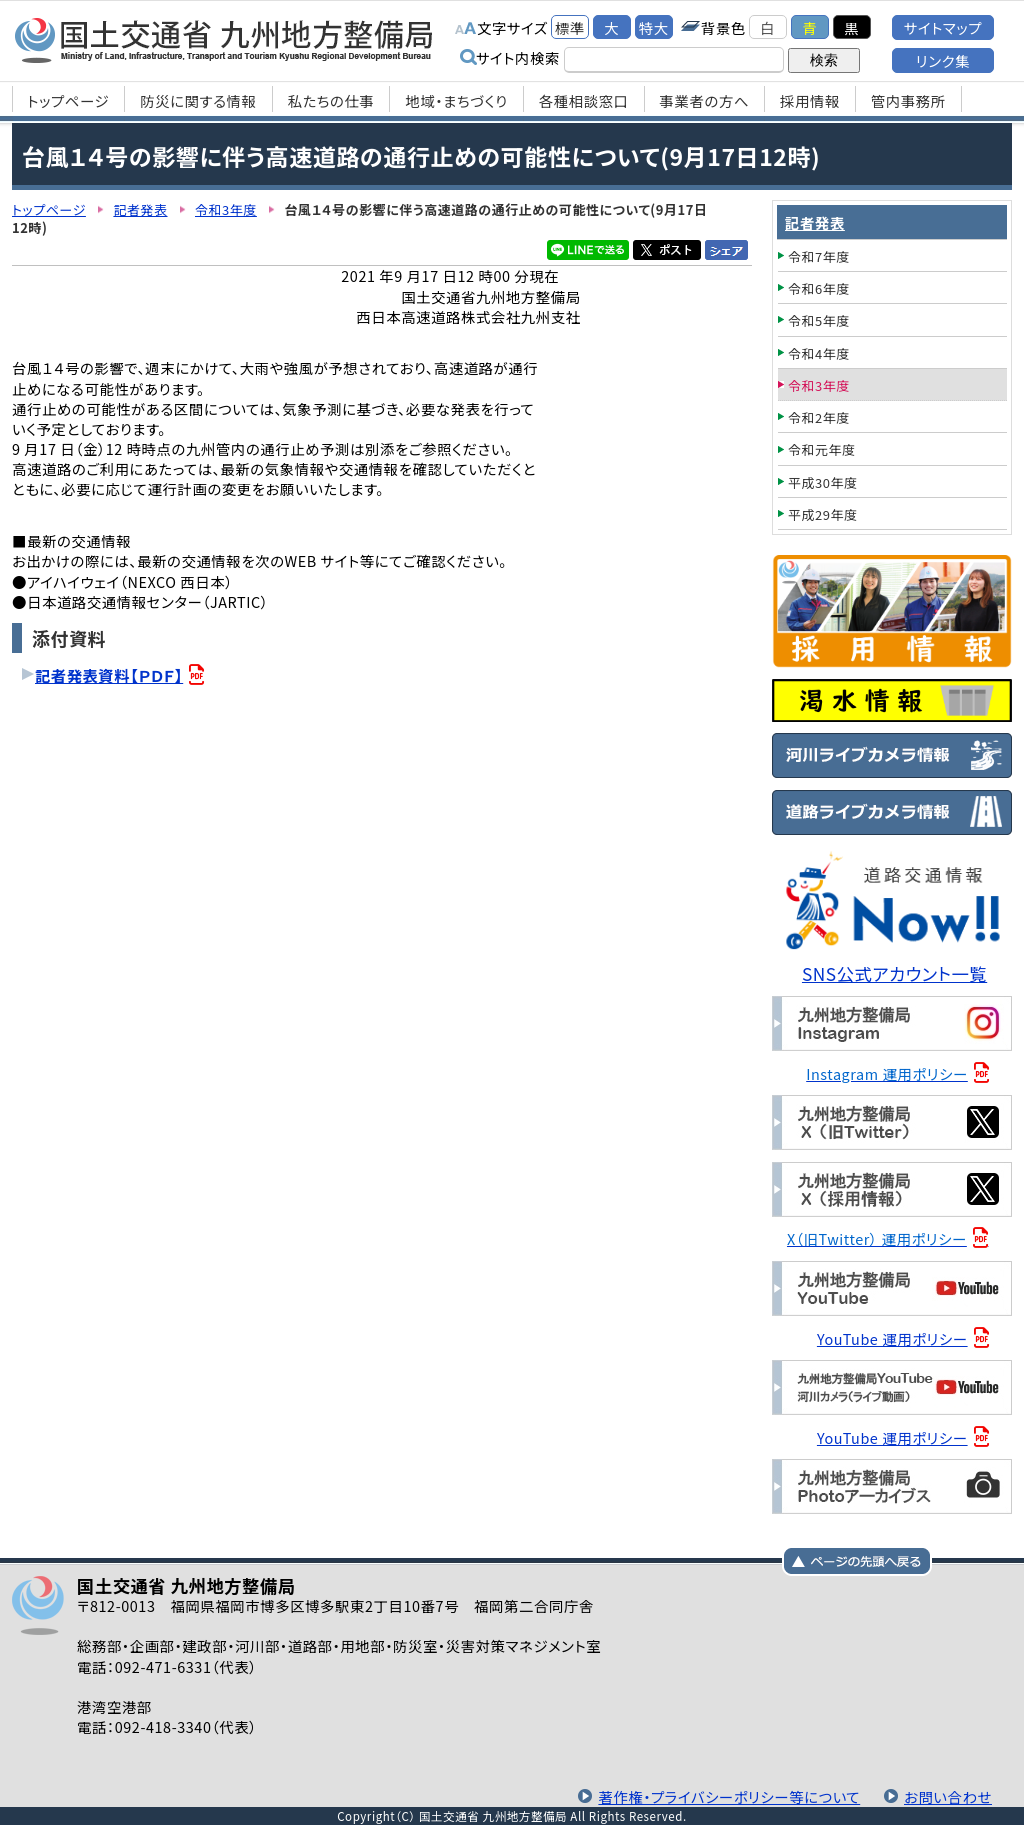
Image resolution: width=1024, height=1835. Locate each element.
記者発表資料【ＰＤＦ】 (109, 675)
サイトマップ (943, 27)
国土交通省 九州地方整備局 (224, 40)
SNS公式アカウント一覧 (894, 973)
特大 (654, 27)
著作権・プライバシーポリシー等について (729, 1796)
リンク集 (943, 60)
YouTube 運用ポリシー (892, 1338)
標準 (570, 27)
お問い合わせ (948, 1796)
